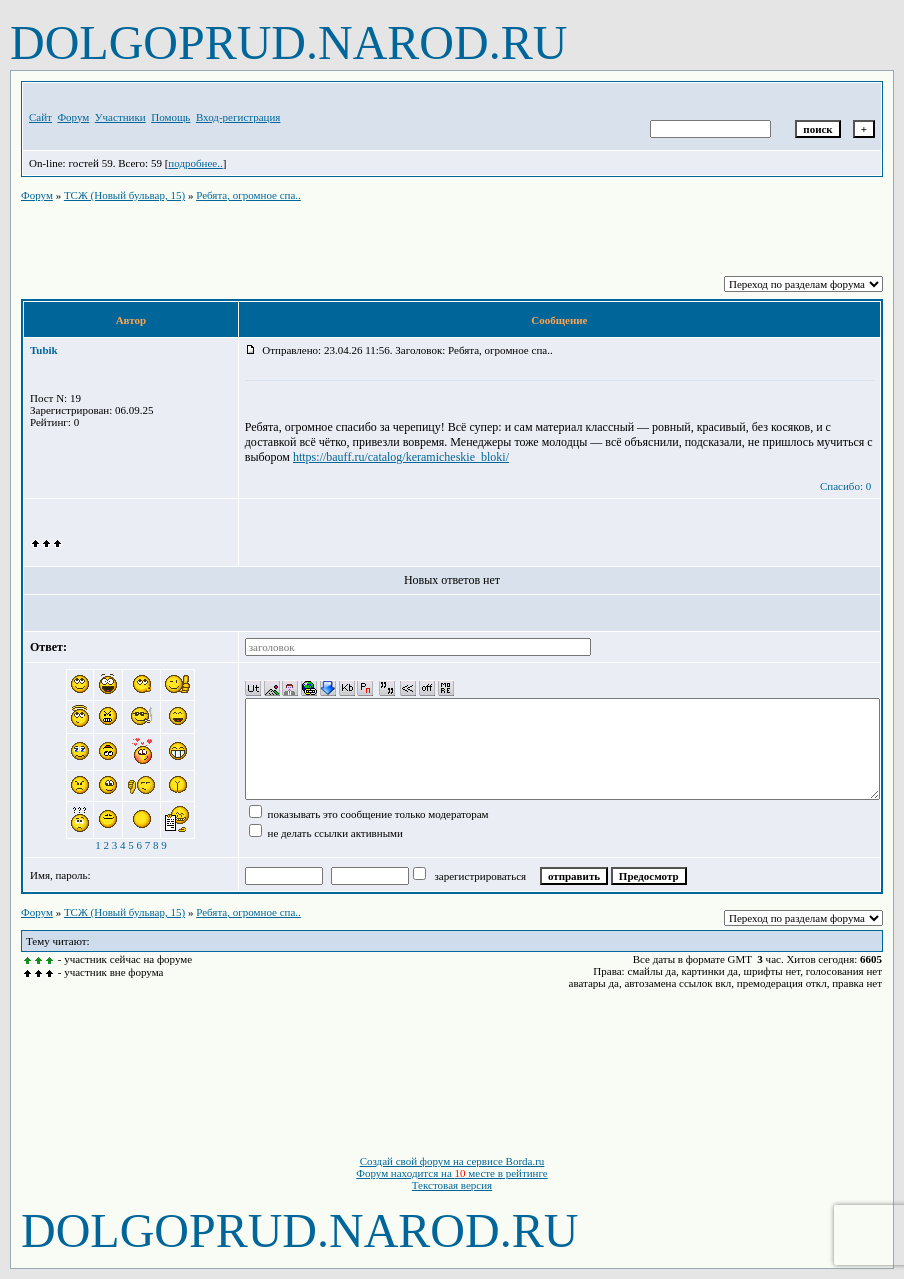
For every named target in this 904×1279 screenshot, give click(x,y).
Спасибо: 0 (845, 486)
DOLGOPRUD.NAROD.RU (288, 42)
